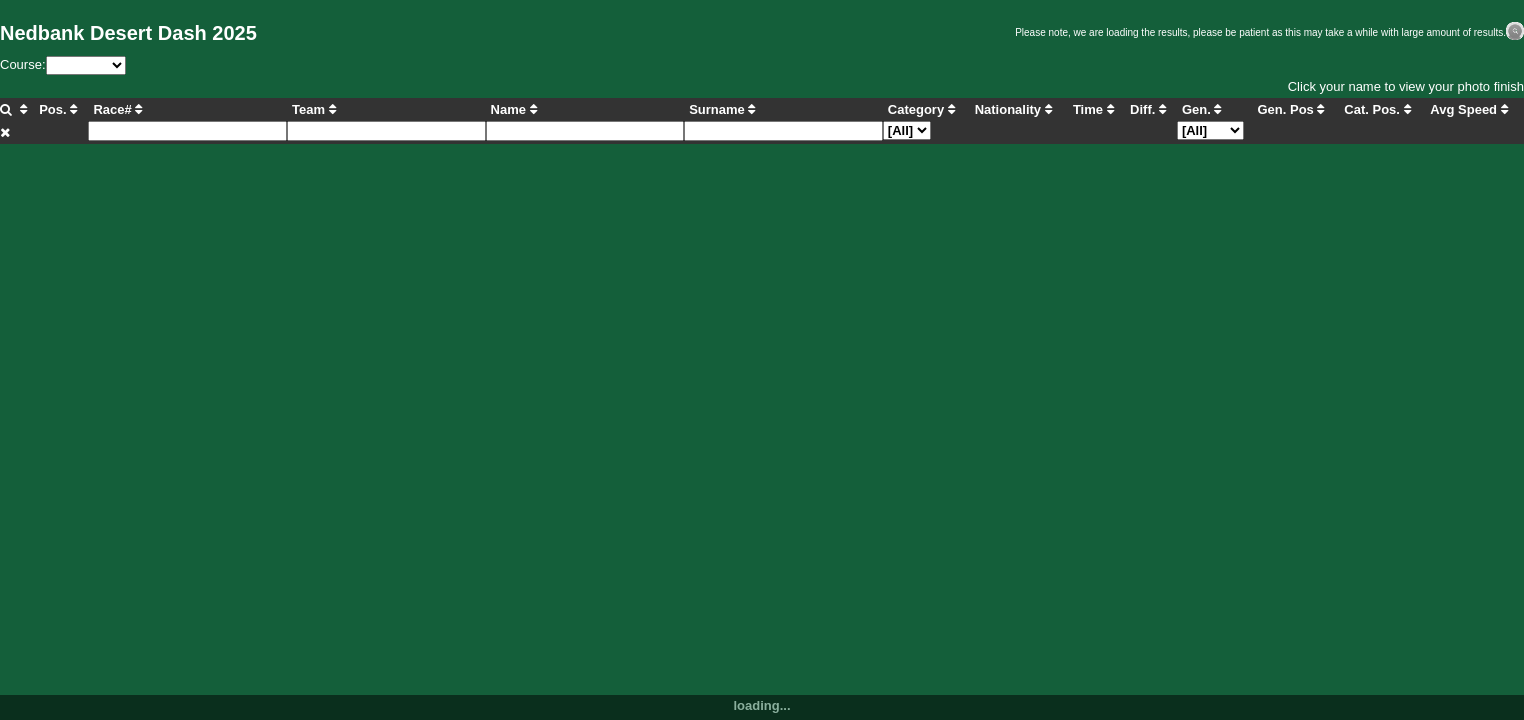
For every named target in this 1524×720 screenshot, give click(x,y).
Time (1093, 109)
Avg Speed (1468, 109)
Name (514, 109)
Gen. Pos (1290, 109)
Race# (117, 109)
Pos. (58, 109)
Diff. (1148, 109)
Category (921, 109)
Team (314, 109)
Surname (722, 109)
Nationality (1013, 109)
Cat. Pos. (1377, 109)
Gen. (1202, 109)
